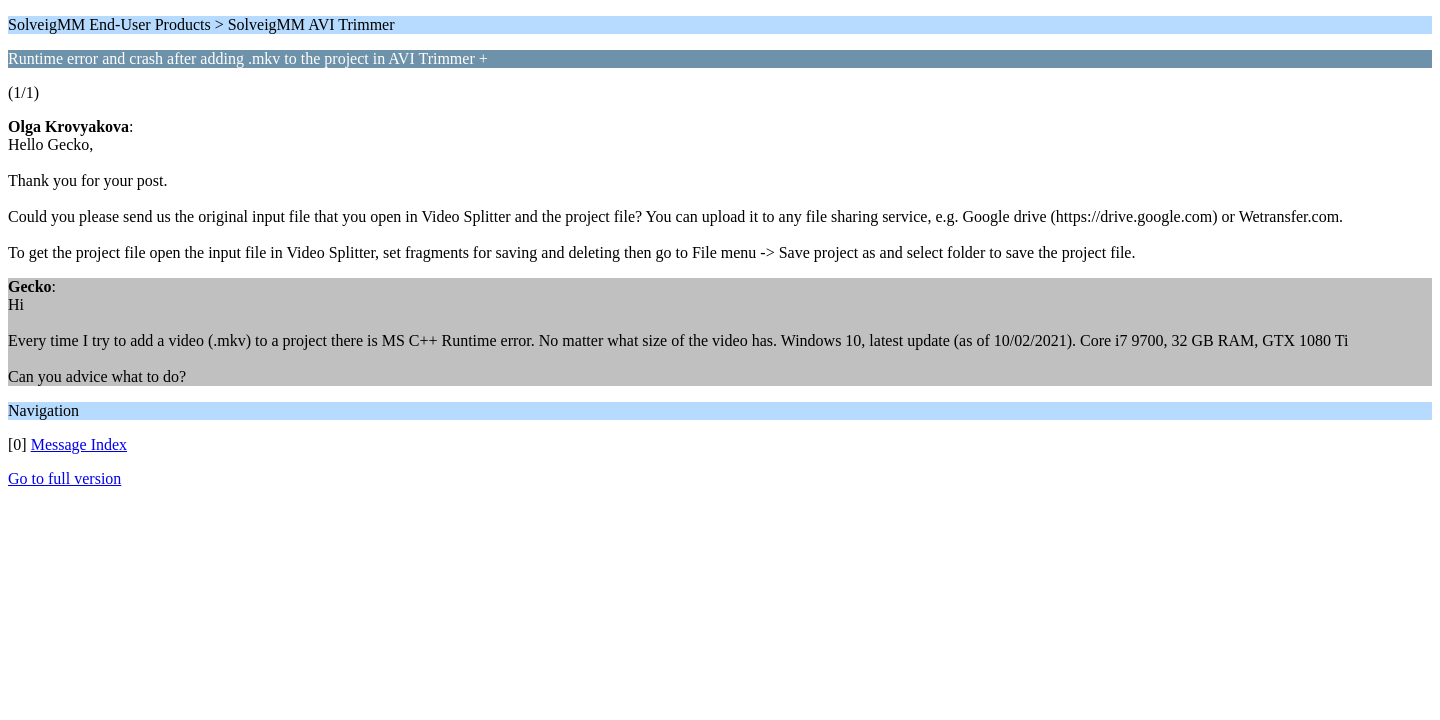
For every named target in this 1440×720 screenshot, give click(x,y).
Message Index (79, 444)
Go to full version (64, 478)
